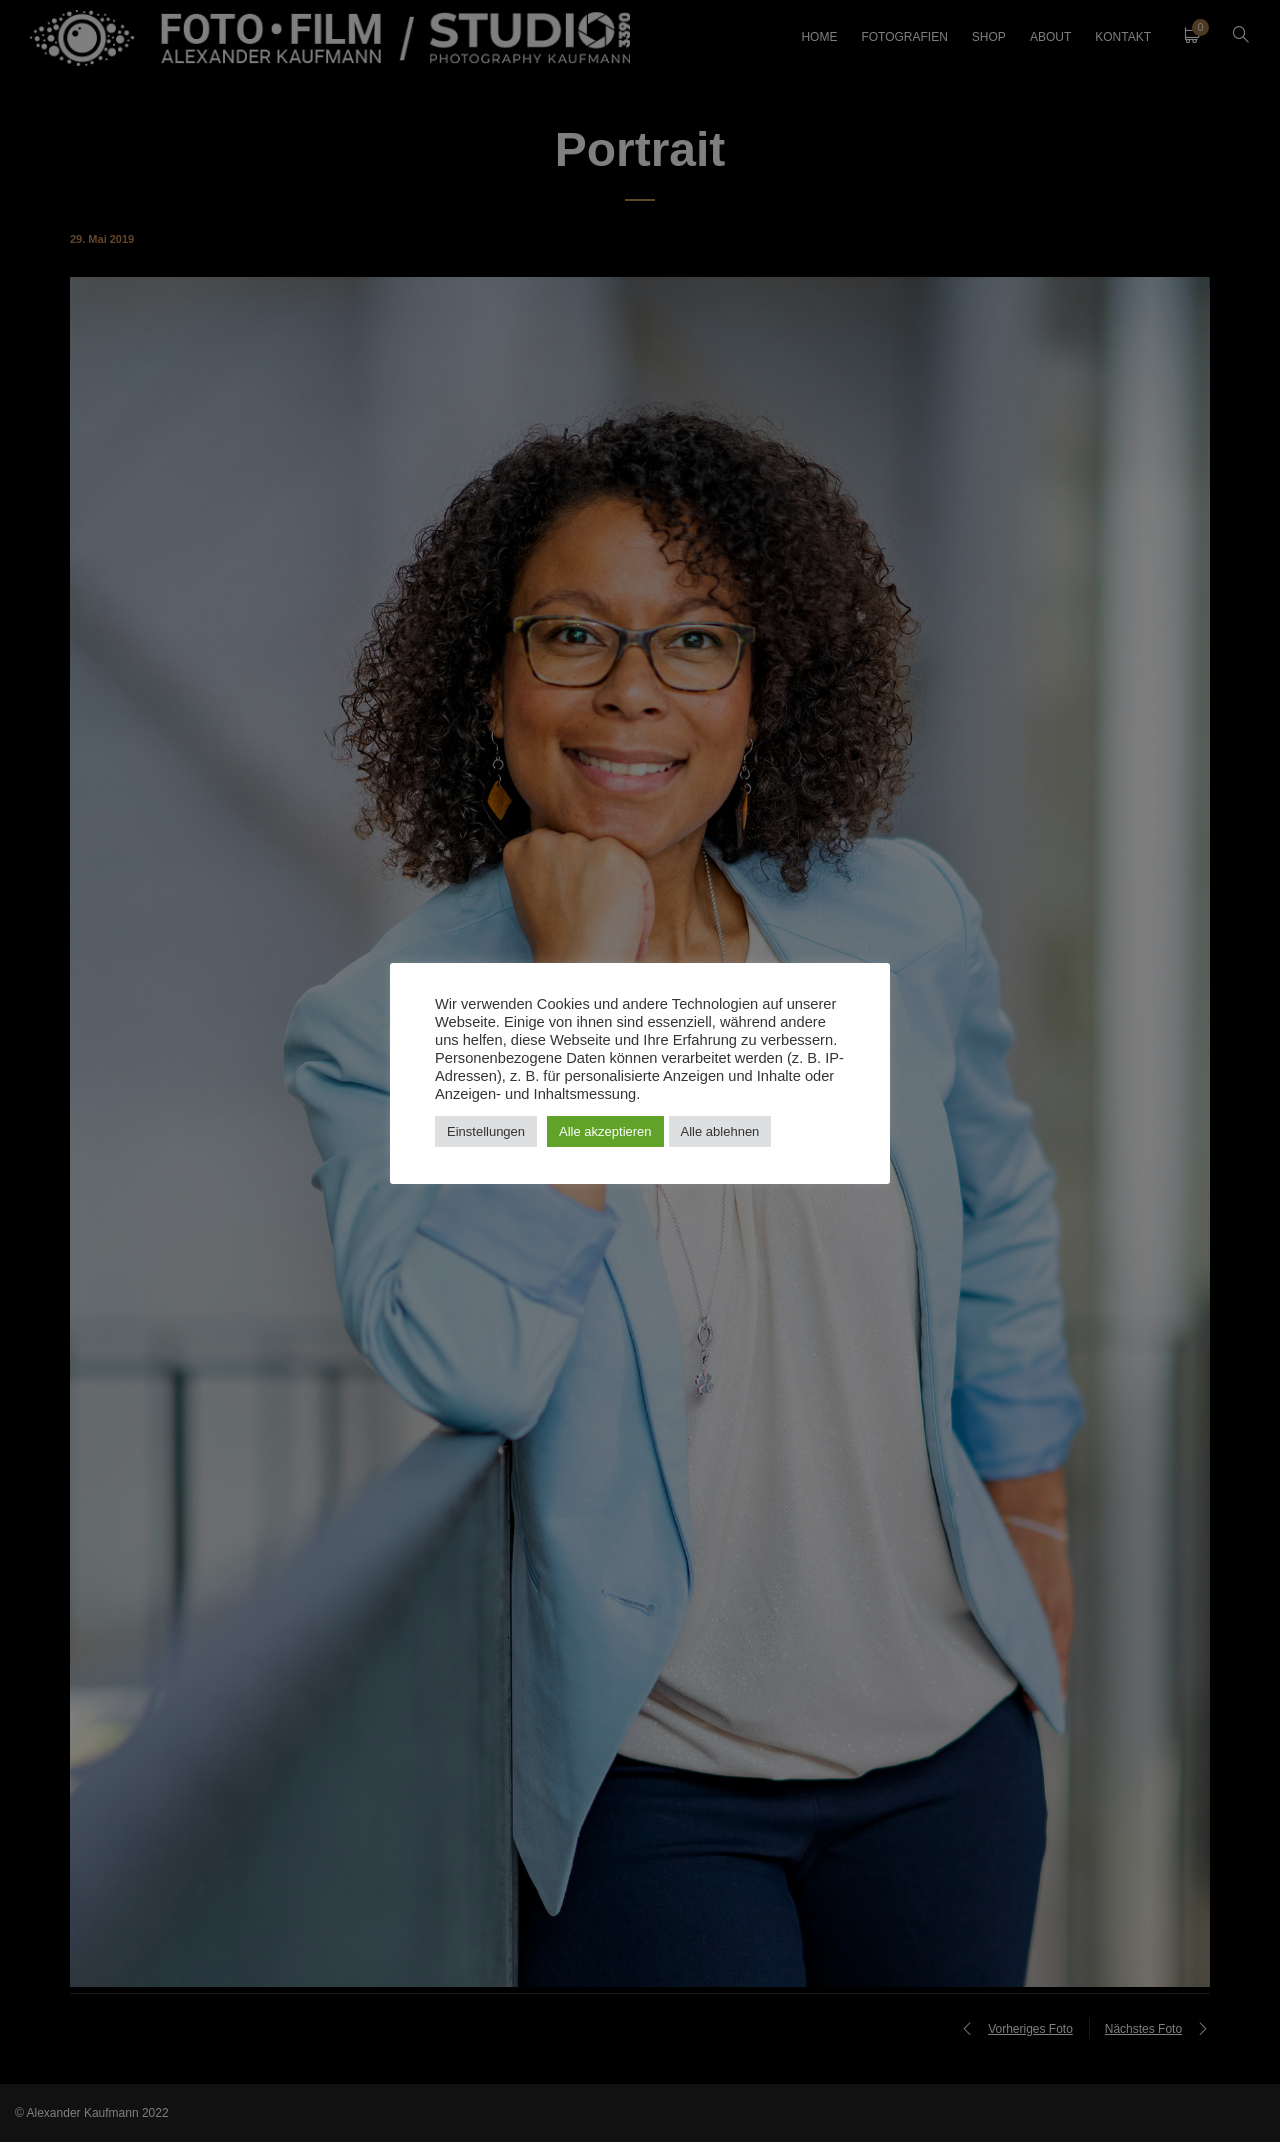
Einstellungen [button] (486, 1131)
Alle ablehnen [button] (720, 1131)
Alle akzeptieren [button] (605, 1131)
